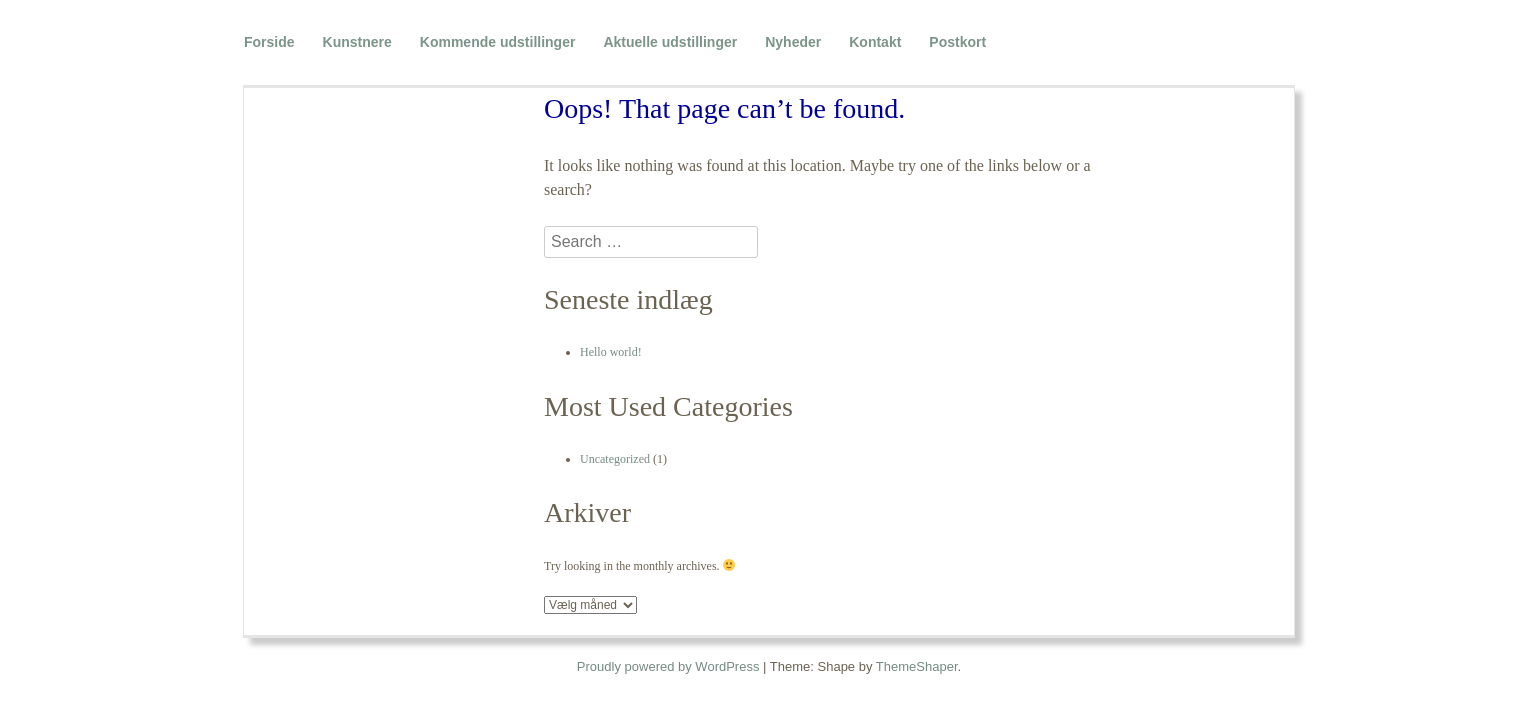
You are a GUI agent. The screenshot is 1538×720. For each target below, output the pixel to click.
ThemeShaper (917, 666)
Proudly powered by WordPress (668, 666)
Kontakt (875, 42)
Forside (269, 42)
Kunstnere (357, 42)
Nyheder (793, 42)
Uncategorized (615, 459)
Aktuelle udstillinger (670, 42)
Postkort (957, 42)
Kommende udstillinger (498, 42)
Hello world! (611, 352)
